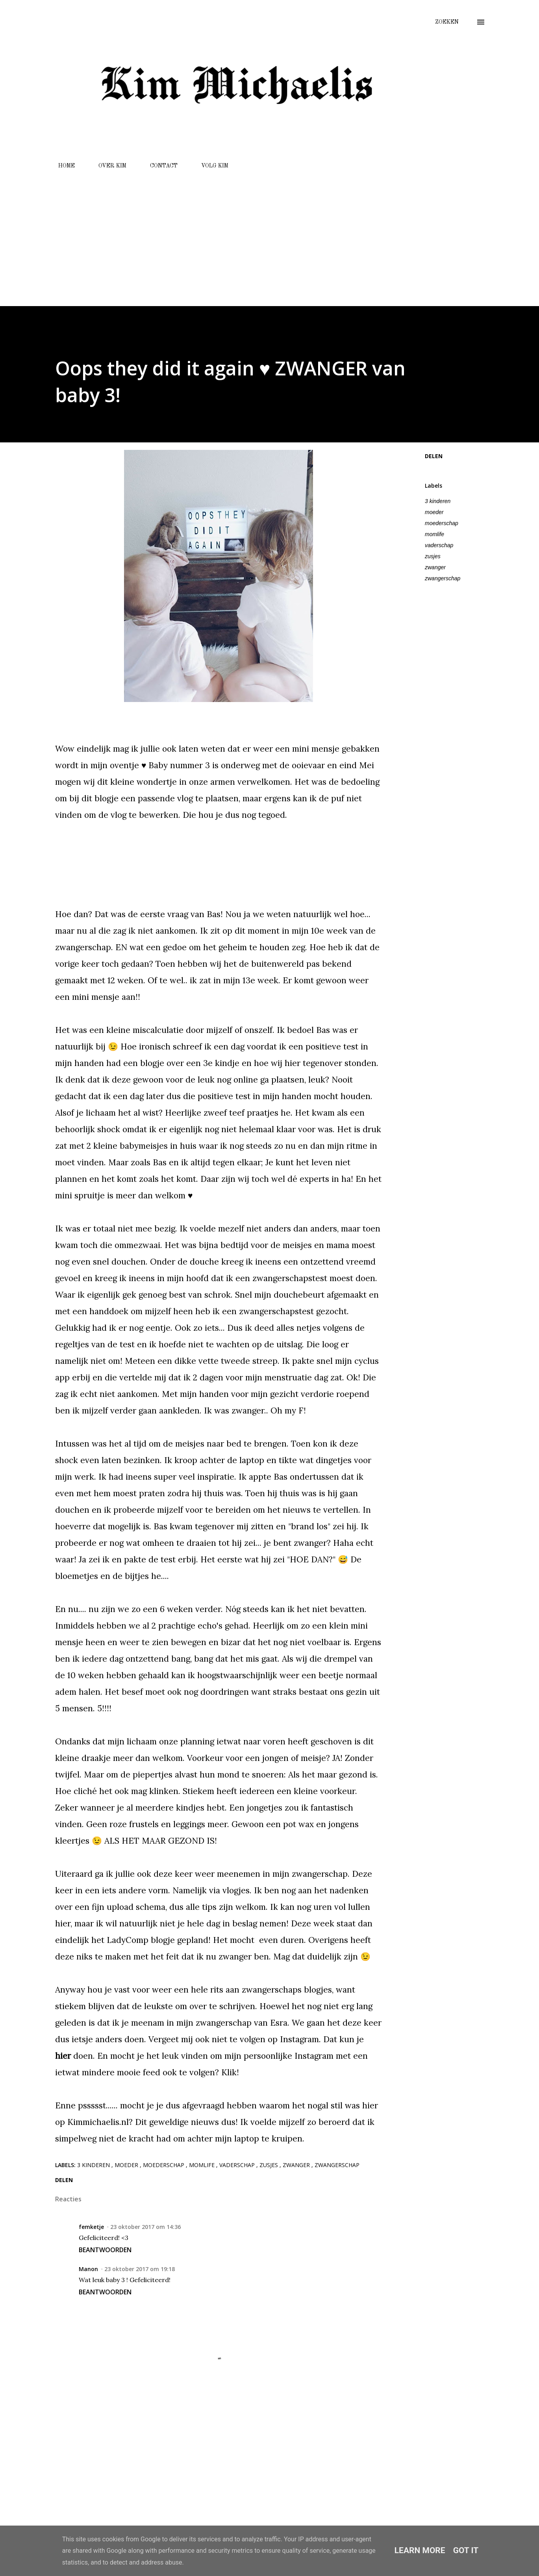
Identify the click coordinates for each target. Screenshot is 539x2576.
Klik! (230, 2072)
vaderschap (439, 545)
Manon (88, 2269)
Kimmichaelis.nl (98, 2122)
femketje (91, 2227)
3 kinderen (437, 501)
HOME (62, 166)
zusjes (433, 556)
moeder (434, 512)
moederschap (441, 523)
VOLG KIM (210, 166)
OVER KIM (108, 166)
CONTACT (159, 166)
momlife (434, 534)
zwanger (435, 567)
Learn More (420, 2550)
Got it (466, 2550)
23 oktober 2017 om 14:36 (145, 2227)
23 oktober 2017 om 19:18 (139, 2269)
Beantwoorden (105, 2249)
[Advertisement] (269, 234)
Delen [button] (434, 456)
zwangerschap (442, 578)
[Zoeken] (447, 22)
